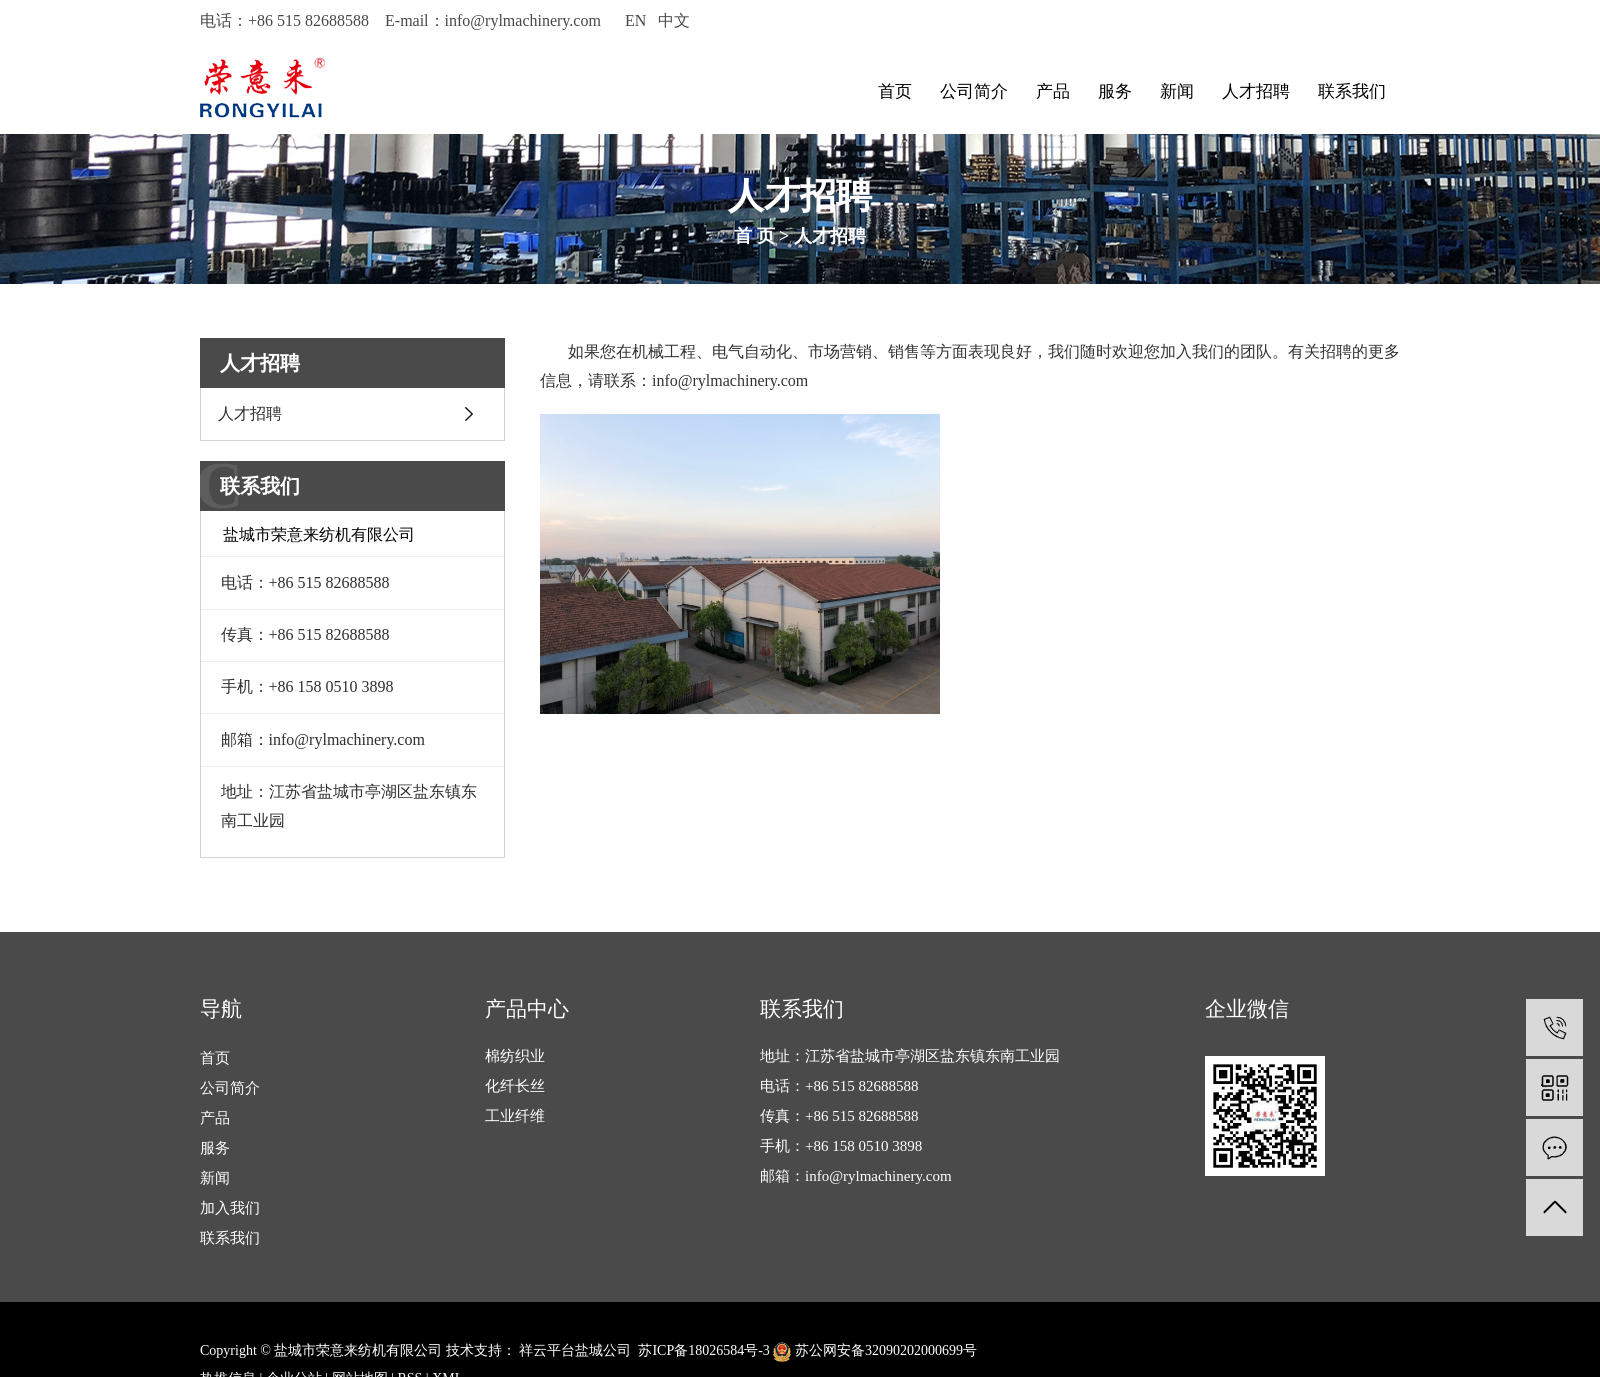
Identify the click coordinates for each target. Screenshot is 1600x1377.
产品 (1053, 91)
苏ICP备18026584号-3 (703, 1350)
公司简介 (974, 91)
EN (635, 20)
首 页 (754, 236)
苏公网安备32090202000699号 (875, 1350)
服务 (1115, 91)
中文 (674, 20)
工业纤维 (515, 1116)
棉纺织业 (515, 1056)
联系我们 (1352, 91)
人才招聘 (1256, 91)
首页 (895, 91)
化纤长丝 (515, 1086)
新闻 (1177, 91)
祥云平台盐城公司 (574, 1350)
